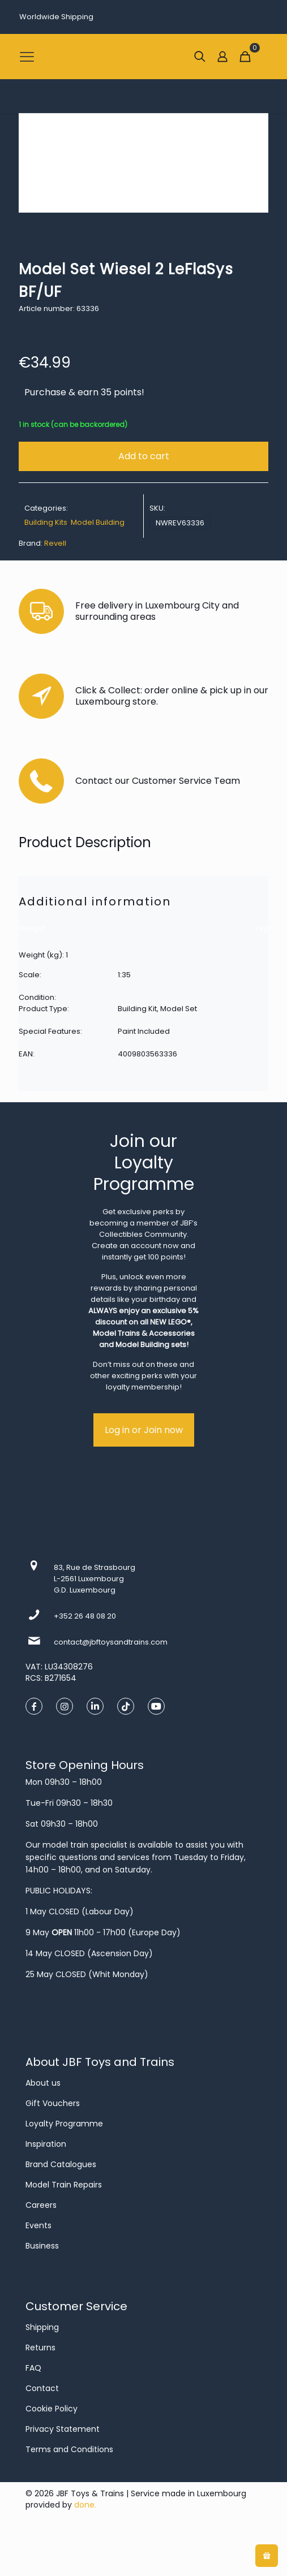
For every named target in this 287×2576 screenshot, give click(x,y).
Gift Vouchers (52, 2103)
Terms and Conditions (69, 2449)
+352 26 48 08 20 (85, 1616)
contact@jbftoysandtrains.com (111, 1642)
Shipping (42, 2327)
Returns (40, 2347)
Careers (41, 2205)
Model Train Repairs (63, 2184)
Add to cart (143, 456)
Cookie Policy (51, 2408)
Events (38, 2225)
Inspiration (45, 2144)
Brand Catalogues (60, 2164)
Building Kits (45, 522)
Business (42, 2245)
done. (85, 2504)
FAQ (33, 2368)
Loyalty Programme (64, 2123)
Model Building (98, 522)
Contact (42, 2388)
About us (43, 2083)
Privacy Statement (62, 2429)
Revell (55, 543)
